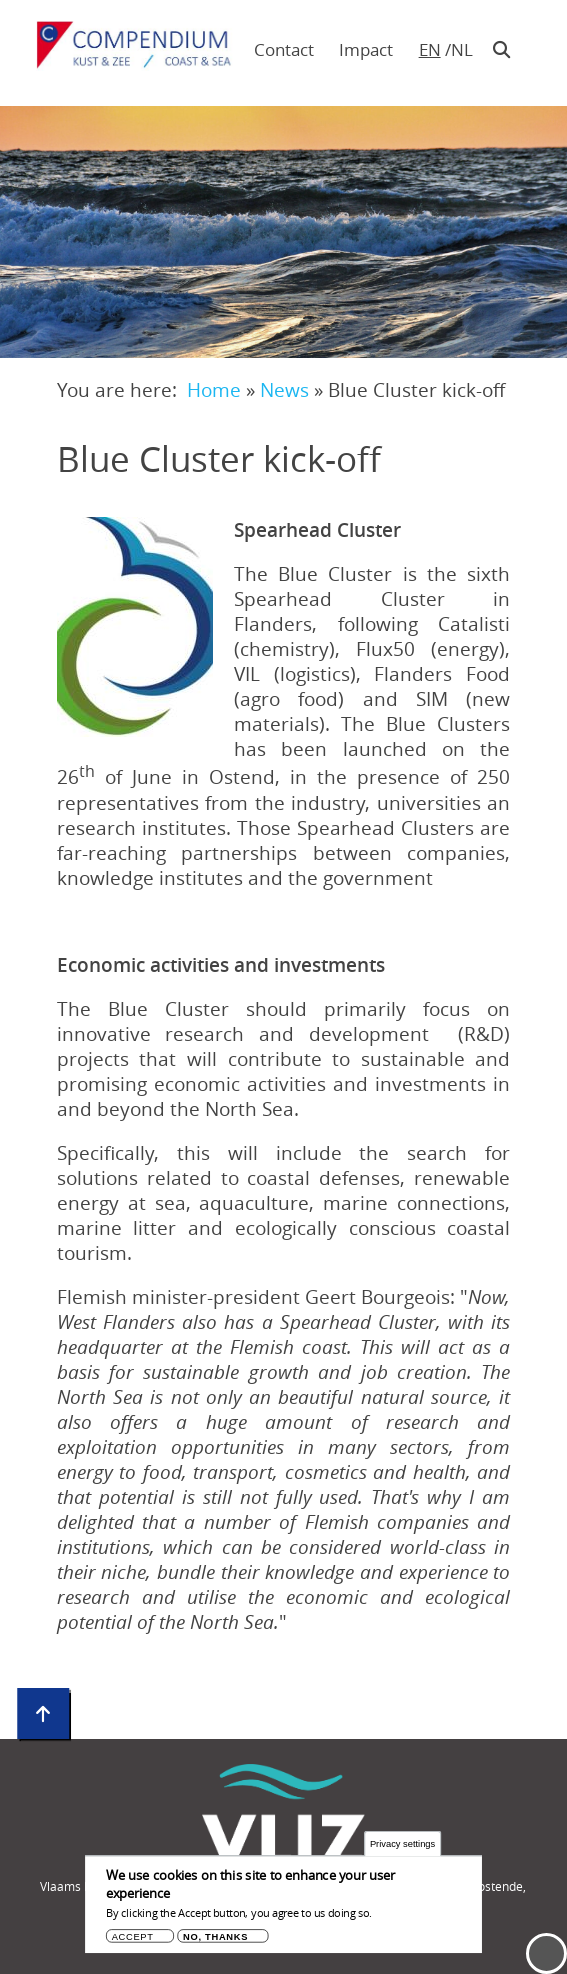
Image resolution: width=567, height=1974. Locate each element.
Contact (284, 49)
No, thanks (215, 1941)
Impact (366, 49)
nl (461, 49)
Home (214, 389)
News (284, 389)
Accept (133, 1941)
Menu (546, 1953)
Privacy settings (402, 1848)
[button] (135, 627)
